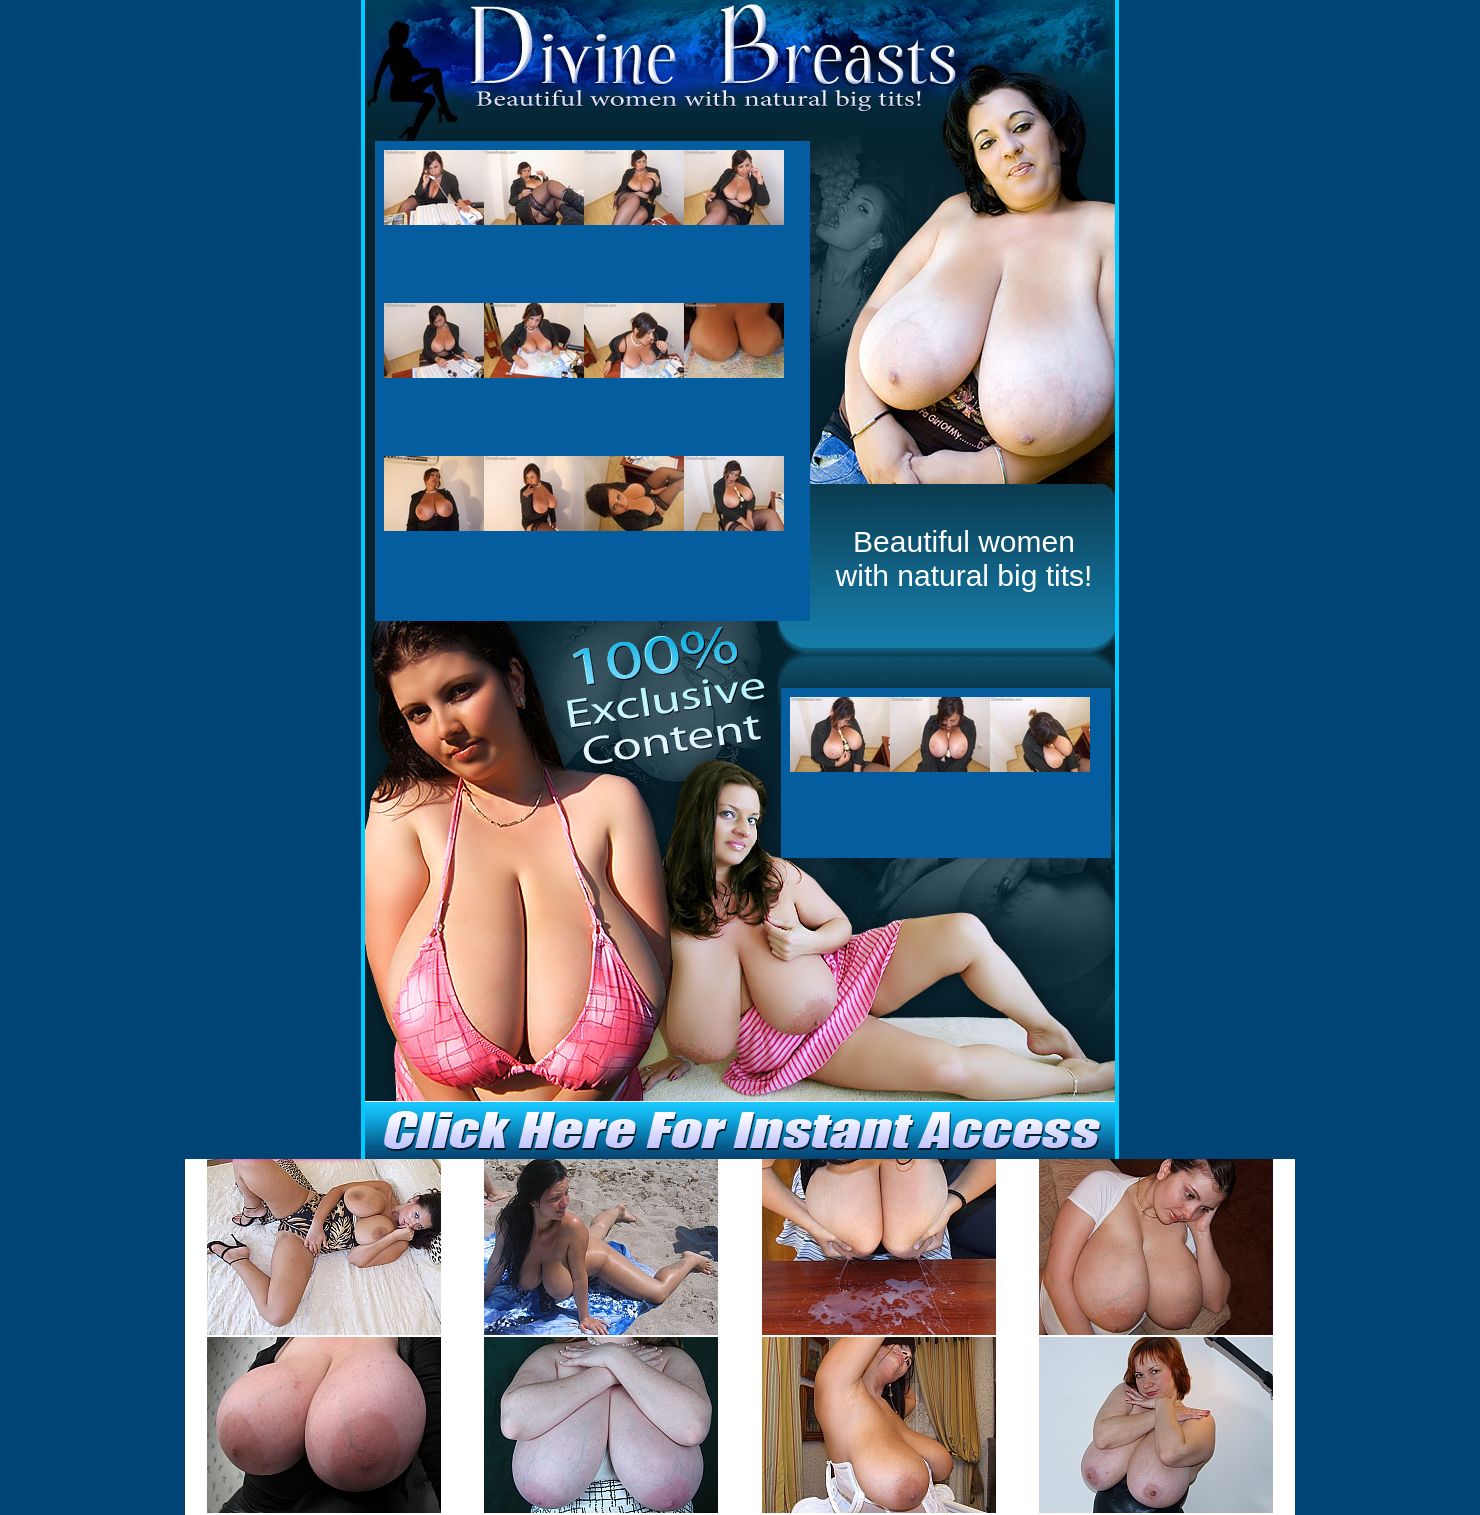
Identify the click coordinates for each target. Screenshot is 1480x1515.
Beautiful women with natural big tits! (964, 558)
